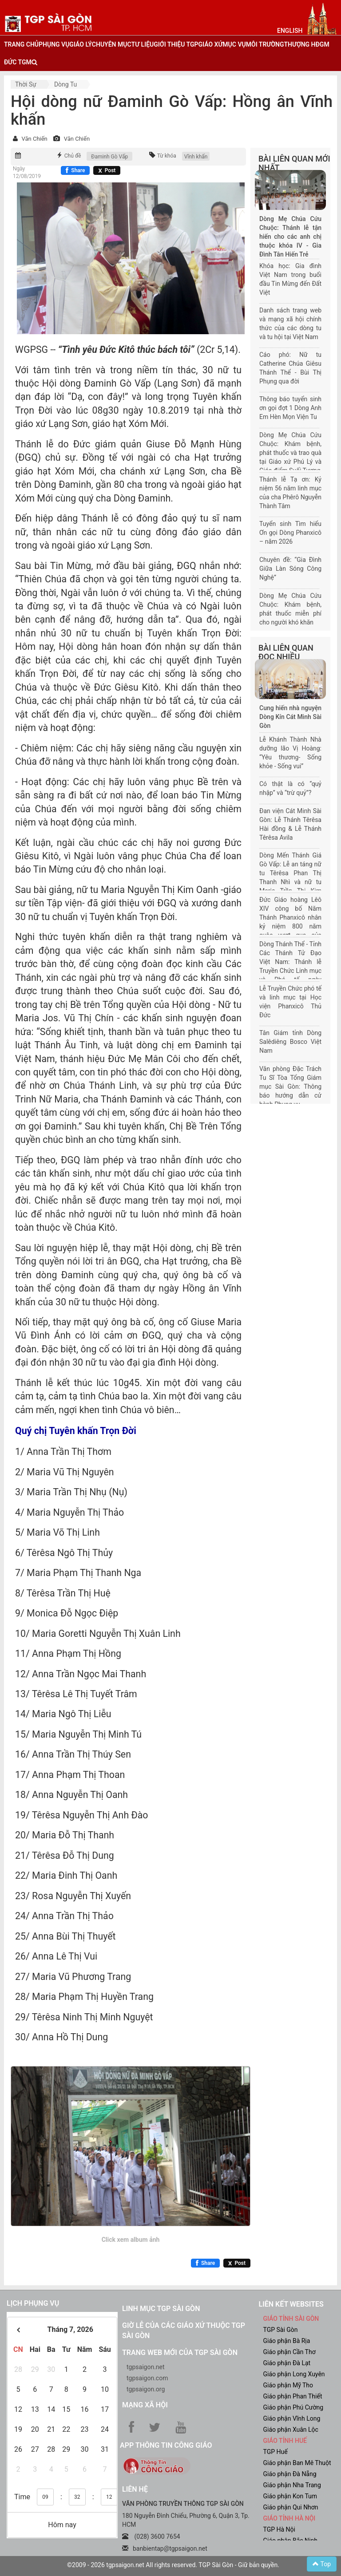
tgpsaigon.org (146, 2389)
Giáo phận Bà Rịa (286, 2340)
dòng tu (65, 84)
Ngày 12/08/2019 (27, 172)
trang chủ (21, 44)
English (289, 30)
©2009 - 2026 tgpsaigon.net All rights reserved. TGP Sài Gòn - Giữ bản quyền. (173, 2564)
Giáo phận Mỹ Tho (288, 2385)
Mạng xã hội (145, 2405)
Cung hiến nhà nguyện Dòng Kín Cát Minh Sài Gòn (290, 716)
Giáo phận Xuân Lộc (290, 2429)
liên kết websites (291, 2304)
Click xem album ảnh (131, 2239)
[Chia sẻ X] (106, 170)
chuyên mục (111, 44)
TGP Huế (275, 2451)
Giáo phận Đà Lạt (287, 2363)
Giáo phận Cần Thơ (289, 2351)
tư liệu (142, 44)
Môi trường (265, 44)
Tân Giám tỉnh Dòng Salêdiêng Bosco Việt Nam (290, 1041)
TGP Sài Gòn (280, 2329)
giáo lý (80, 44)
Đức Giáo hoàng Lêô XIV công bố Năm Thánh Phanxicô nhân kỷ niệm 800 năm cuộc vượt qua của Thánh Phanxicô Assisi (290, 926)
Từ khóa (166, 156)
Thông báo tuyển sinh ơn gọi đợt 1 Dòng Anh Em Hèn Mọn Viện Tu (290, 407)
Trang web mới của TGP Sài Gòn (180, 2352)
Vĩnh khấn (196, 157)
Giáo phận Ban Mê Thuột (297, 2462)
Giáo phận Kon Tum (290, 2496)
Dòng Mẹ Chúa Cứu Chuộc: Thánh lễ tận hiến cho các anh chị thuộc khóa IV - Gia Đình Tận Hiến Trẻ (290, 236)
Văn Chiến (34, 138)
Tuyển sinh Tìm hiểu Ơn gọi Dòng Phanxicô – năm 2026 (290, 532)
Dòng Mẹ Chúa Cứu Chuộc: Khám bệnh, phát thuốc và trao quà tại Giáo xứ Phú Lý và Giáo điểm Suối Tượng (290, 452)
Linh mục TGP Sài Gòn (161, 2308)
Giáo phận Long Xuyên (294, 2374)
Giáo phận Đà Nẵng (290, 2473)
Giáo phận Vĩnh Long (292, 2418)
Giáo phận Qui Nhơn (290, 2507)
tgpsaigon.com (147, 2378)
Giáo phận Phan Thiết (292, 2396)
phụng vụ (54, 44)
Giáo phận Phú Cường (293, 2407)
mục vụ (234, 44)
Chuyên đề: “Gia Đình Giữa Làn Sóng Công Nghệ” (290, 568)
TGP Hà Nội (279, 2529)
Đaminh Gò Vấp (109, 157)
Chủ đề (72, 156)
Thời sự (25, 84)
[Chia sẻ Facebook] (75, 170)
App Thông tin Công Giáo (166, 2445)
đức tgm (18, 62)
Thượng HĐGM (306, 44)
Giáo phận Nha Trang (292, 2485)
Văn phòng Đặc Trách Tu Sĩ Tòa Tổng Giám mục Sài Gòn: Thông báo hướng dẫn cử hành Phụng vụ (290, 1086)
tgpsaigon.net (146, 2367)
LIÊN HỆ (135, 2489)
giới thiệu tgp (176, 44)
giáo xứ (210, 44)
